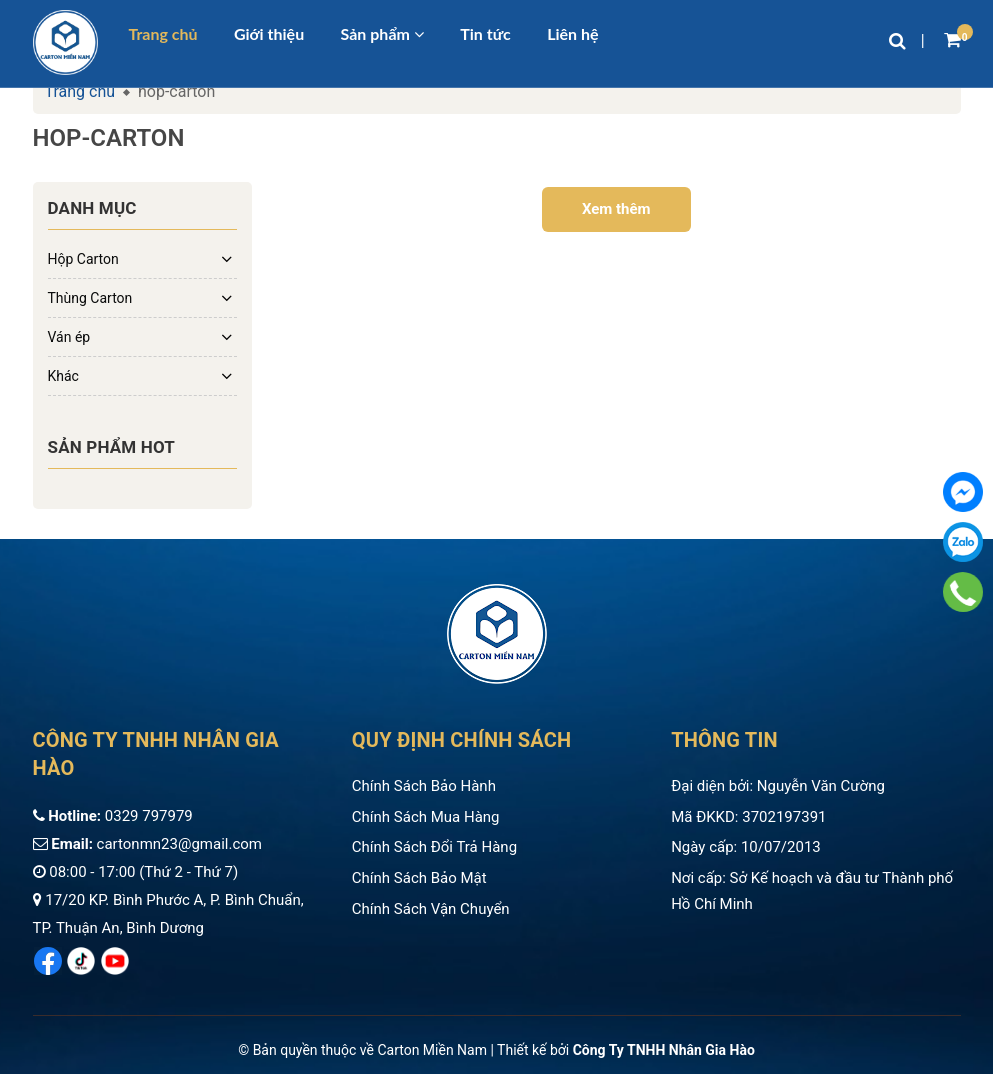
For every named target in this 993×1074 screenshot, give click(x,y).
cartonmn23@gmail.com (179, 844)
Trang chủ (163, 34)
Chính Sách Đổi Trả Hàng (434, 847)
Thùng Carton (90, 298)
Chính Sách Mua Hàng (426, 817)
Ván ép (69, 337)
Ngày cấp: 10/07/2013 (746, 847)
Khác (63, 376)
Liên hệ (572, 34)
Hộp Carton (83, 259)
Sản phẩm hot (112, 447)
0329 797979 (149, 816)
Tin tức (485, 34)
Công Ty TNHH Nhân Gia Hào (664, 1050)
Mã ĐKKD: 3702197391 (748, 817)
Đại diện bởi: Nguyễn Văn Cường (778, 786)
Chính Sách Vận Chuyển (431, 909)
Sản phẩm (382, 34)
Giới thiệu (269, 34)
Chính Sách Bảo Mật (419, 878)
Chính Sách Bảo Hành (424, 786)
